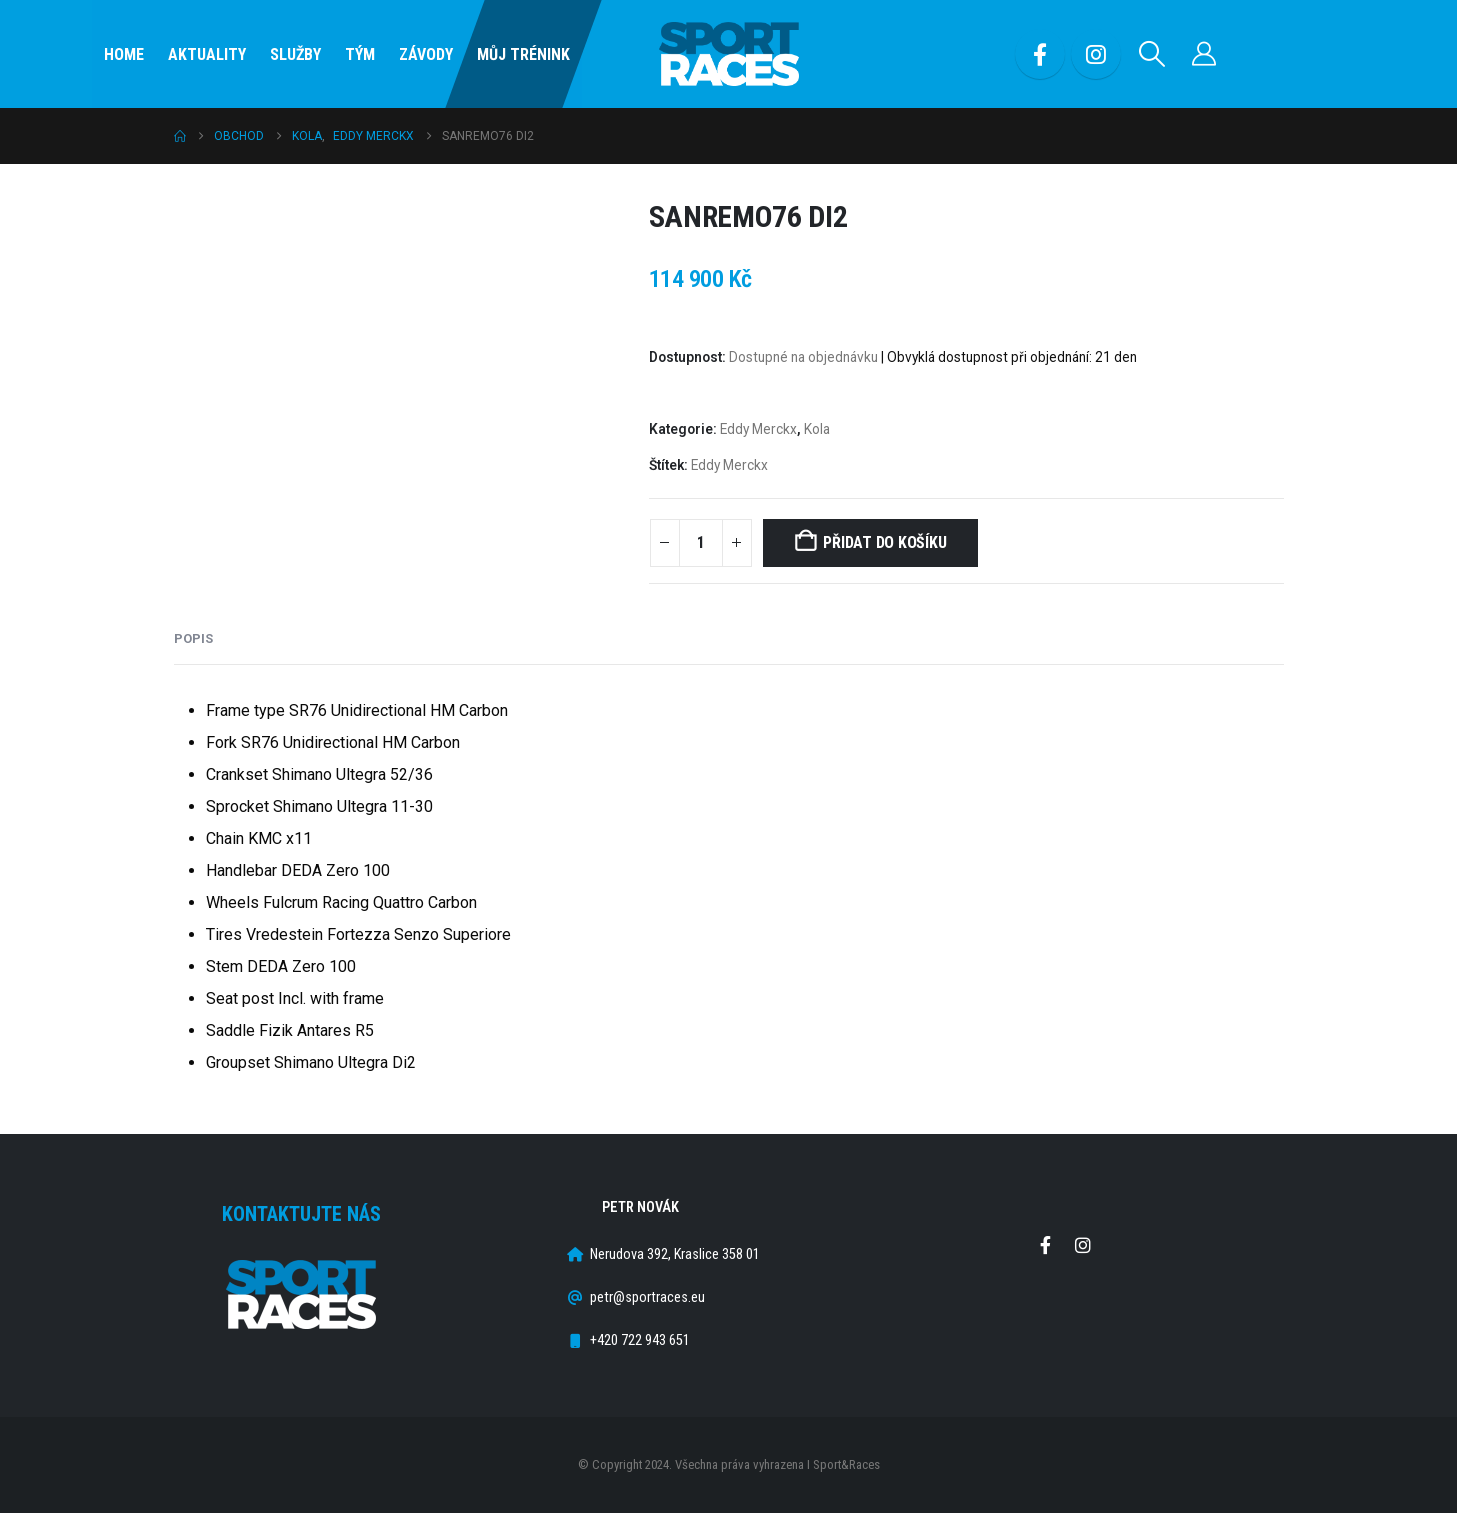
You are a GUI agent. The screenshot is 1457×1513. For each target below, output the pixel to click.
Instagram (1083, 1245)
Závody (426, 54)
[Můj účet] (1203, 54)
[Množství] (701, 543)
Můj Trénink (523, 54)
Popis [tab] (193, 638)
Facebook (1046, 1245)
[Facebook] (1040, 54)
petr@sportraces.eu (647, 1297)
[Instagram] (1096, 54)
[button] (1151, 54)
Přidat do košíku (884, 542)
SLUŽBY (295, 54)
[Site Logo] (729, 54)
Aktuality (207, 54)
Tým (360, 54)
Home (124, 54)
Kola (817, 429)
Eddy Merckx (758, 429)
